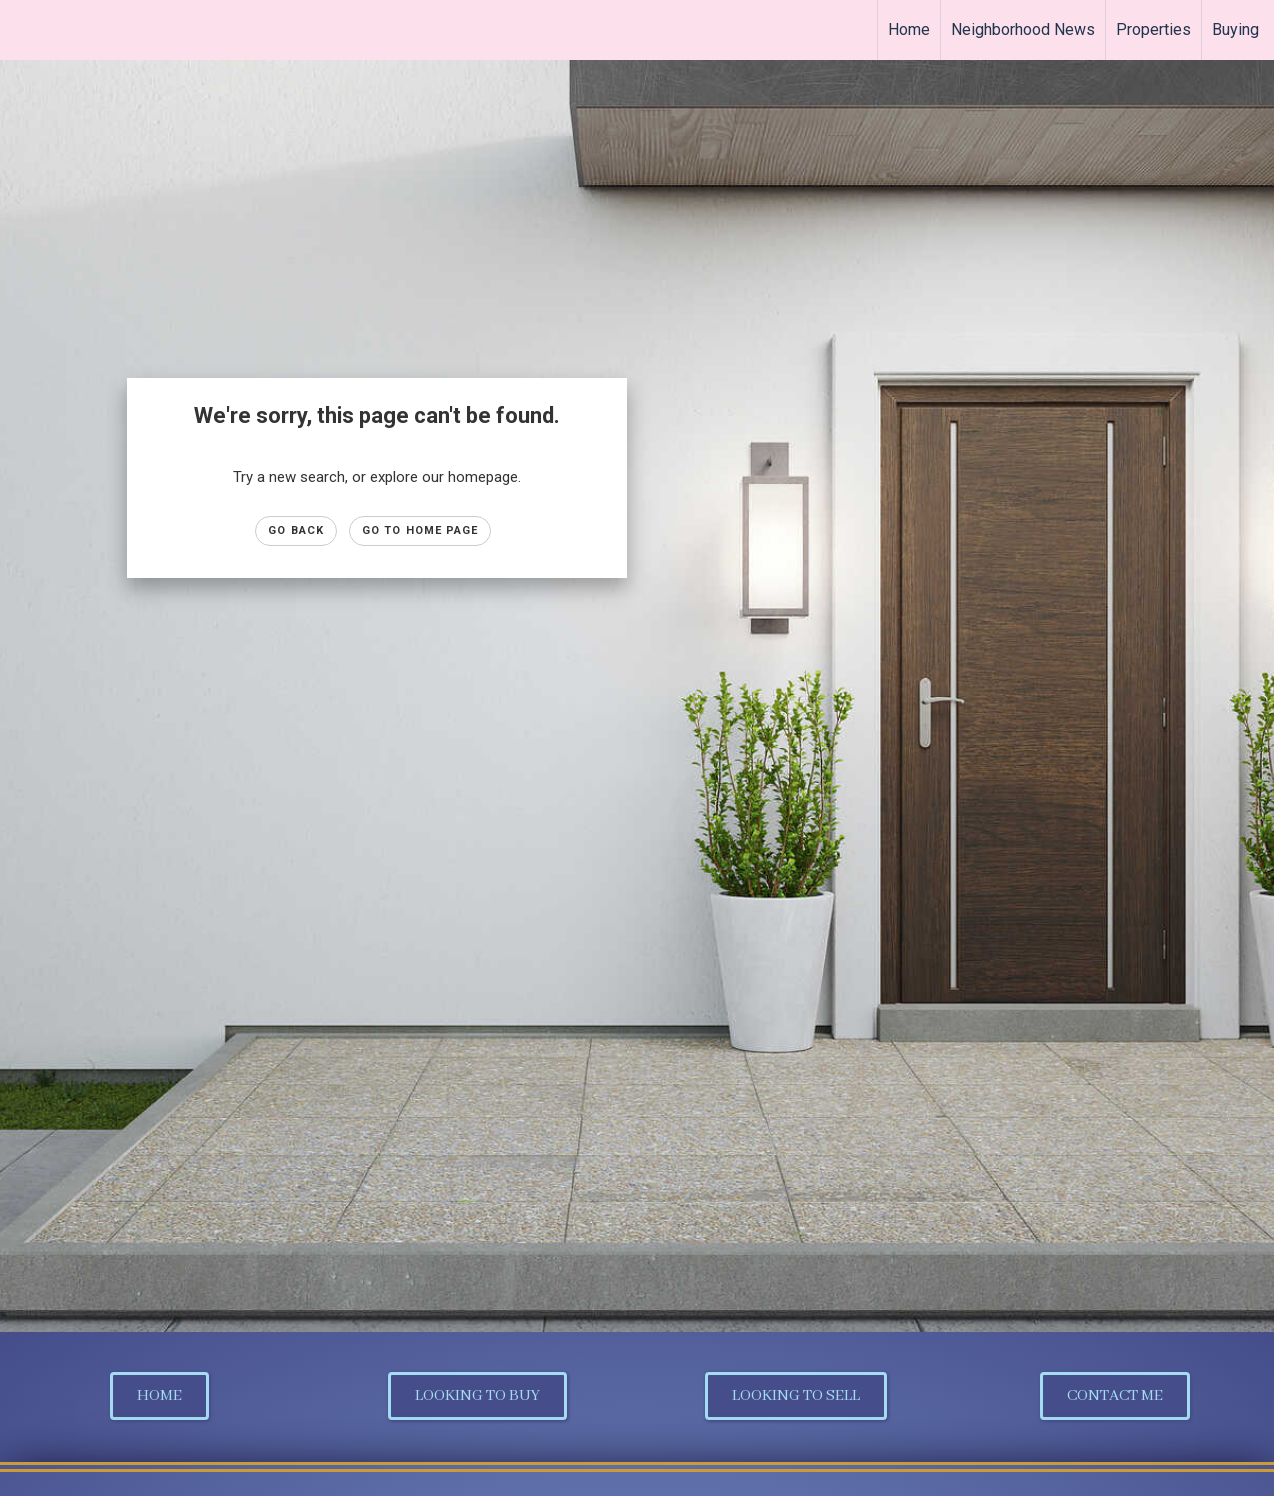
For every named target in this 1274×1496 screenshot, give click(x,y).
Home (909, 29)
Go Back (296, 530)
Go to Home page (420, 530)
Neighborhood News (1023, 29)
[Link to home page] (25, 30)
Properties (1153, 29)
